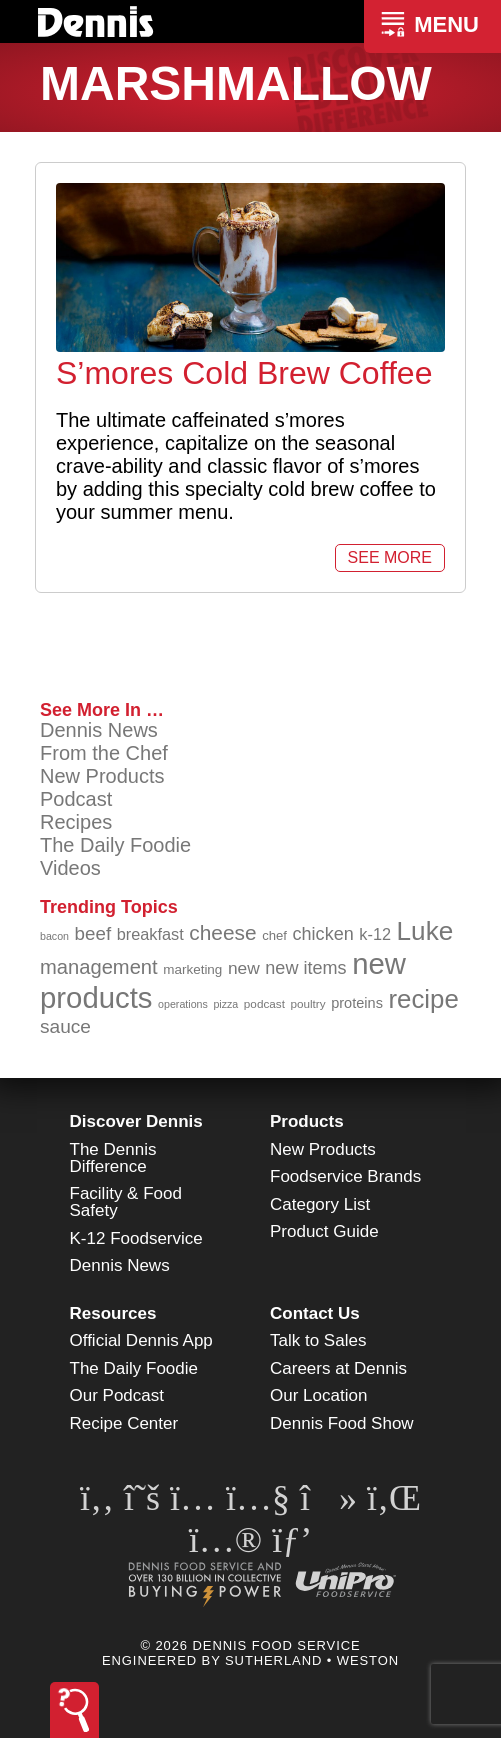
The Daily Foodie (115, 845)
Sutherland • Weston (312, 1660)
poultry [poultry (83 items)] (307, 1003)
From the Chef (104, 753)
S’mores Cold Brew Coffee (244, 373)
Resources (113, 1313)
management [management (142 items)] (99, 967)
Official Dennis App (141, 1340)
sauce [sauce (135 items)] (65, 1026)
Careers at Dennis (338, 1368)
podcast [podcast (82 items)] (264, 1003)
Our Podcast (117, 1395)
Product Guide (324, 1231)
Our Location (318, 1395)
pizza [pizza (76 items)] (225, 1004)
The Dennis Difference (113, 1158)
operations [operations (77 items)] (183, 1004)
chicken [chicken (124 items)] (323, 934)
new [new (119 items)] (244, 968)
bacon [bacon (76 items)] (54, 936)
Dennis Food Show (342, 1423)
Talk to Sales (318, 1340)
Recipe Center (124, 1423)
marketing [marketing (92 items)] (192, 969)
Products (307, 1121)
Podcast (76, 799)
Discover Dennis (136, 1121)
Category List (320, 1204)
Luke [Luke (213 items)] (425, 931)
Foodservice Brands (345, 1176)
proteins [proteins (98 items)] (357, 1003)
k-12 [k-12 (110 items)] (375, 934)
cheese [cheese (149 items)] (222, 932)
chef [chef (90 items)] (274, 935)
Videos (70, 868)
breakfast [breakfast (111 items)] (150, 934)
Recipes (76, 822)
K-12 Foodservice (136, 1238)
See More (390, 557)
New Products (102, 776)
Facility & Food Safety (126, 1202)
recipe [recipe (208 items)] (423, 999)
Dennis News (99, 730)
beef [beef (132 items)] (93, 933)
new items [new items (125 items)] (305, 968)
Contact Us (315, 1313)
